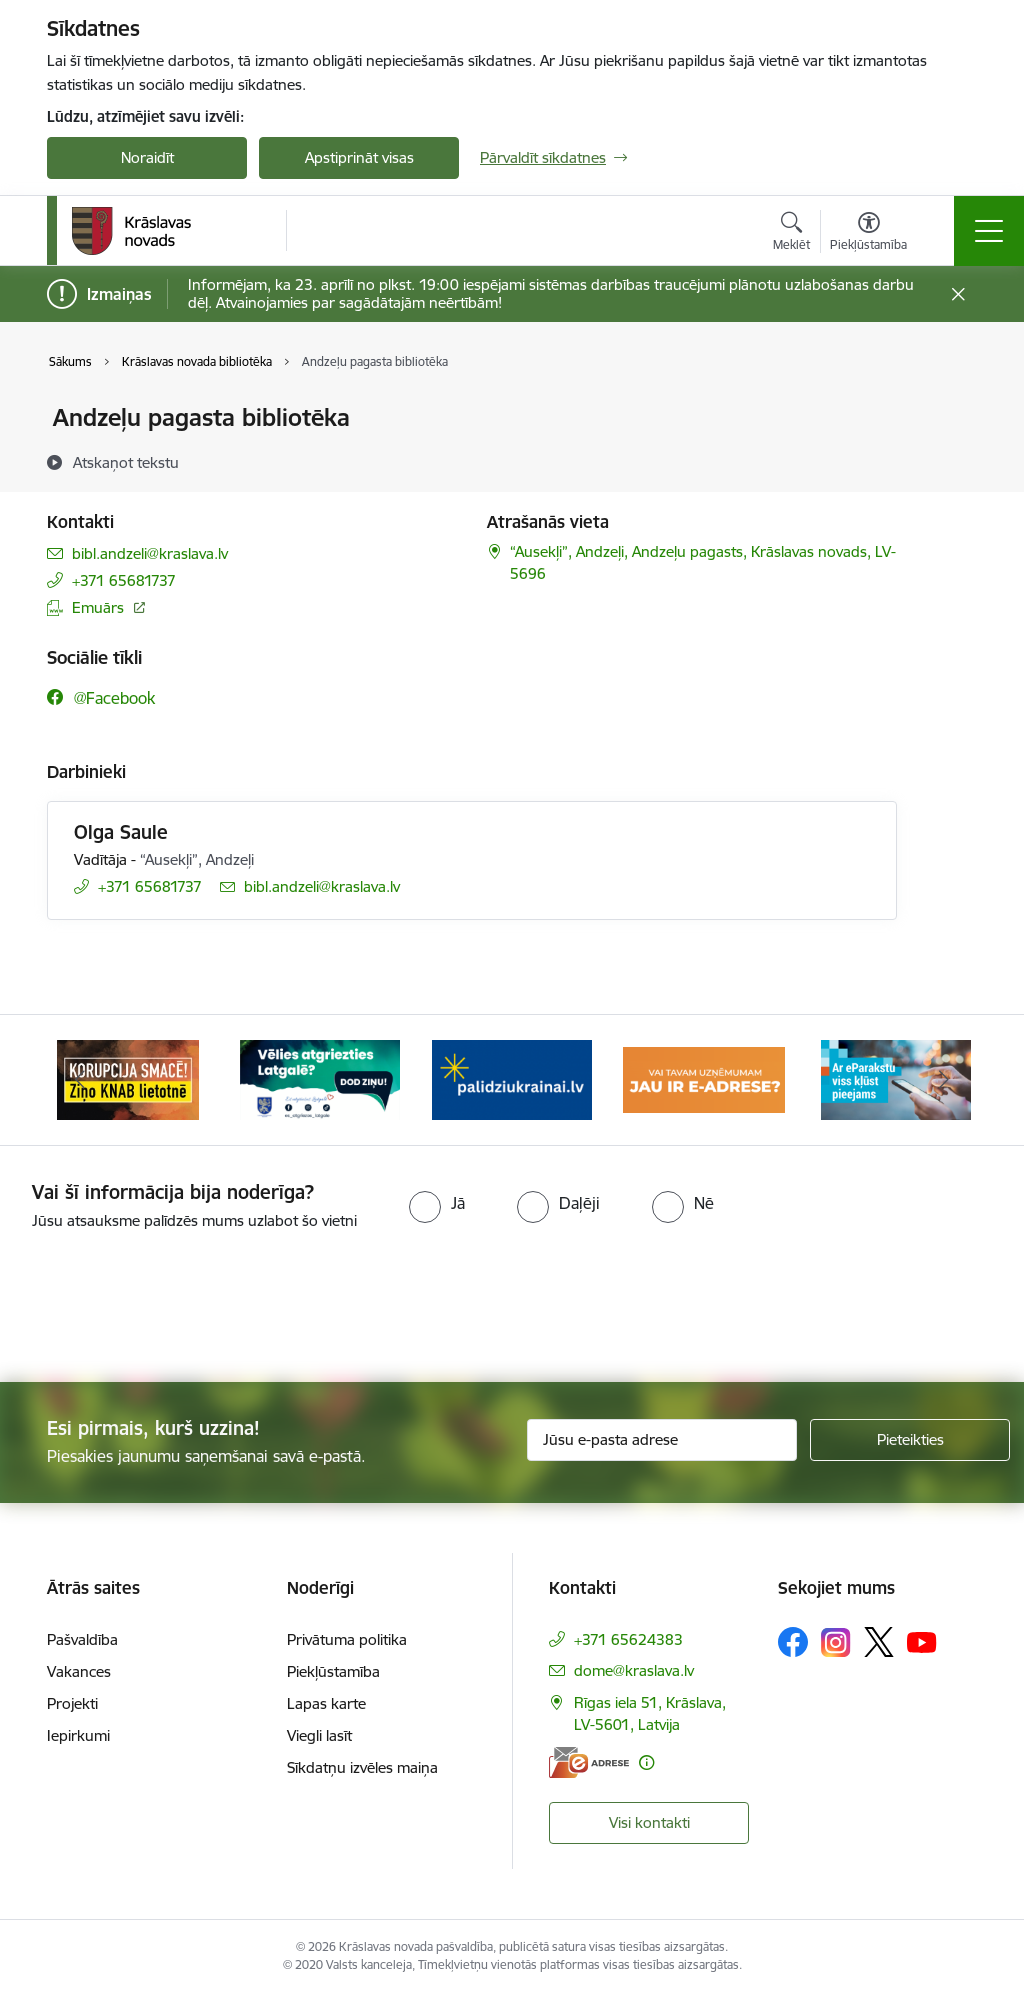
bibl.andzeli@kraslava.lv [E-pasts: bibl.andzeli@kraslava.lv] (150, 553)
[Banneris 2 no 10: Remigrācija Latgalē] (320, 1078)
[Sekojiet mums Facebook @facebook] (101, 697)
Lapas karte (326, 1703)
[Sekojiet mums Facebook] (793, 1642)
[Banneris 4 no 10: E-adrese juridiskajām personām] (704, 1078)
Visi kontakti (649, 1822)
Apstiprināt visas (359, 157)
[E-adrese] (589, 1762)
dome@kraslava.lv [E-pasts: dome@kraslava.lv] (634, 1670)
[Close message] (958, 294)
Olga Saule (121, 832)
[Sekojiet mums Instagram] (836, 1642)
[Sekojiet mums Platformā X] (879, 1642)
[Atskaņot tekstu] (126, 462)
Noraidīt (147, 157)
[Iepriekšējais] (80, 1080)
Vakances (79, 1671)
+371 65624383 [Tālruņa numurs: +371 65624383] (628, 1639)
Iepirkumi (78, 1735)
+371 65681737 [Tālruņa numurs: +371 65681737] (124, 580)
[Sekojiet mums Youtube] (922, 1641)
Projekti (72, 1703)
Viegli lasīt (319, 1735)
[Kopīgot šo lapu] (949, 459)
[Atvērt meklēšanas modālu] (791, 234)
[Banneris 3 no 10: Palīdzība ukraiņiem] (512, 1078)
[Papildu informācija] (646, 1762)
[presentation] (512, 1308)
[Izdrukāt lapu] (949, 409)
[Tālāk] (944, 1080)
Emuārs (98, 607)
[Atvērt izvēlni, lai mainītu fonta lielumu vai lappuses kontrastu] (868, 234)
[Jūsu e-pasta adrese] (662, 1440)
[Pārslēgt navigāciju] (989, 231)
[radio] (437, 1203)
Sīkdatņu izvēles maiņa (362, 1767)
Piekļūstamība (333, 1671)
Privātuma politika (347, 1639)
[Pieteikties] (910, 1440)
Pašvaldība (82, 1639)
